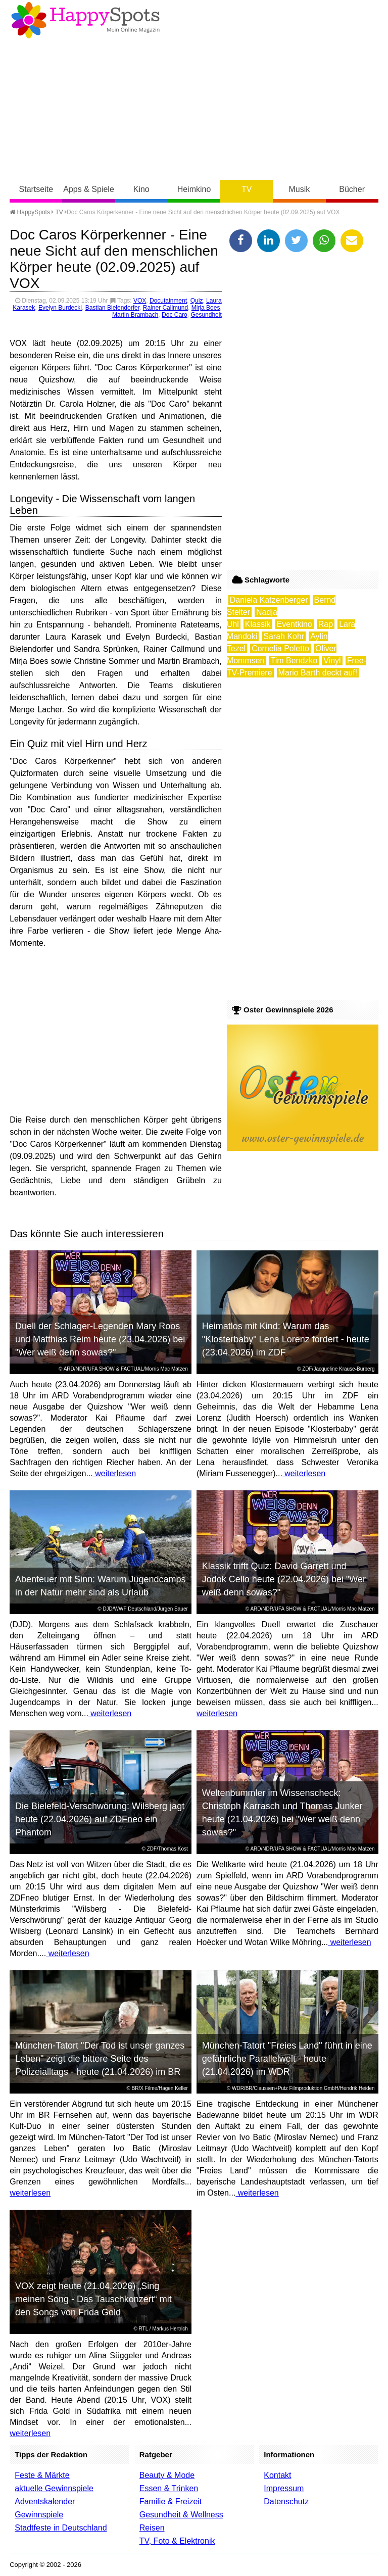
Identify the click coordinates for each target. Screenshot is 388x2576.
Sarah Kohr (283, 636)
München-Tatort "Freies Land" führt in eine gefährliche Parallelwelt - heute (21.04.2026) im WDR (287, 2058)
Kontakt (277, 2475)
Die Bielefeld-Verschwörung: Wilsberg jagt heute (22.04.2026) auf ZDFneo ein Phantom (99, 1819)
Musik (299, 189)
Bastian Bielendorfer (112, 307)
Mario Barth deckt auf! (318, 672)
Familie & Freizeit (170, 2501)
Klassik (258, 624)
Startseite (36, 189)
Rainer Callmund (165, 307)
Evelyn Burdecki (60, 307)
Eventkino (294, 624)
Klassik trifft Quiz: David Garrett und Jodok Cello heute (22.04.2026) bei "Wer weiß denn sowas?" (284, 1579)
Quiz (196, 300)
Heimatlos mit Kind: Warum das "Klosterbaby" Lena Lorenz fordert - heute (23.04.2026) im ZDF (285, 1339)
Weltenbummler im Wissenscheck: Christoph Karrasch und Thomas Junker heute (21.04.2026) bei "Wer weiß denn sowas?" (282, 1812)
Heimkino (194, 189)
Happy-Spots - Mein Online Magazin (85, 20)
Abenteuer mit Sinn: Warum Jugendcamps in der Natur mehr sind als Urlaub (100, 1585)
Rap (325, 624)
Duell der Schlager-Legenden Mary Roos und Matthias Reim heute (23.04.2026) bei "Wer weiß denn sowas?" (100, 1339)
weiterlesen (114, 1473)
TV (246, 189)
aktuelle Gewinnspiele (54, 2488)
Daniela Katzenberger (269, 600)
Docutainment (168, 300)
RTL (143, 2328)
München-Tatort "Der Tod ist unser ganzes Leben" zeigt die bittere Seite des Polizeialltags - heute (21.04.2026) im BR (99, 2058)
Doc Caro (174, 314)
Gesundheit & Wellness (181, 2514)
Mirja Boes (205, 307)
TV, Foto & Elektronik (177, 2541)
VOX (139, 300)
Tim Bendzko (293, 660)
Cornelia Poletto (280, 648)
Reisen (152, 2527)
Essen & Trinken (169, 2488)
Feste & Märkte (42, 2475)
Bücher (352, 189)
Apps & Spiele (88, 189)
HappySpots (30, 212)
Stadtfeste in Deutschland (61, 2527)
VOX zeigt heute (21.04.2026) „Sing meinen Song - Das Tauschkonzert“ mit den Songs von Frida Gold (93, 2299)
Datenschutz (286, 2501)
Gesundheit (205, 314)
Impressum (284, 2488)
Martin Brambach (135, 314)
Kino (141, 189)
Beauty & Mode (167, 2475)
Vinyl (332, 660)
